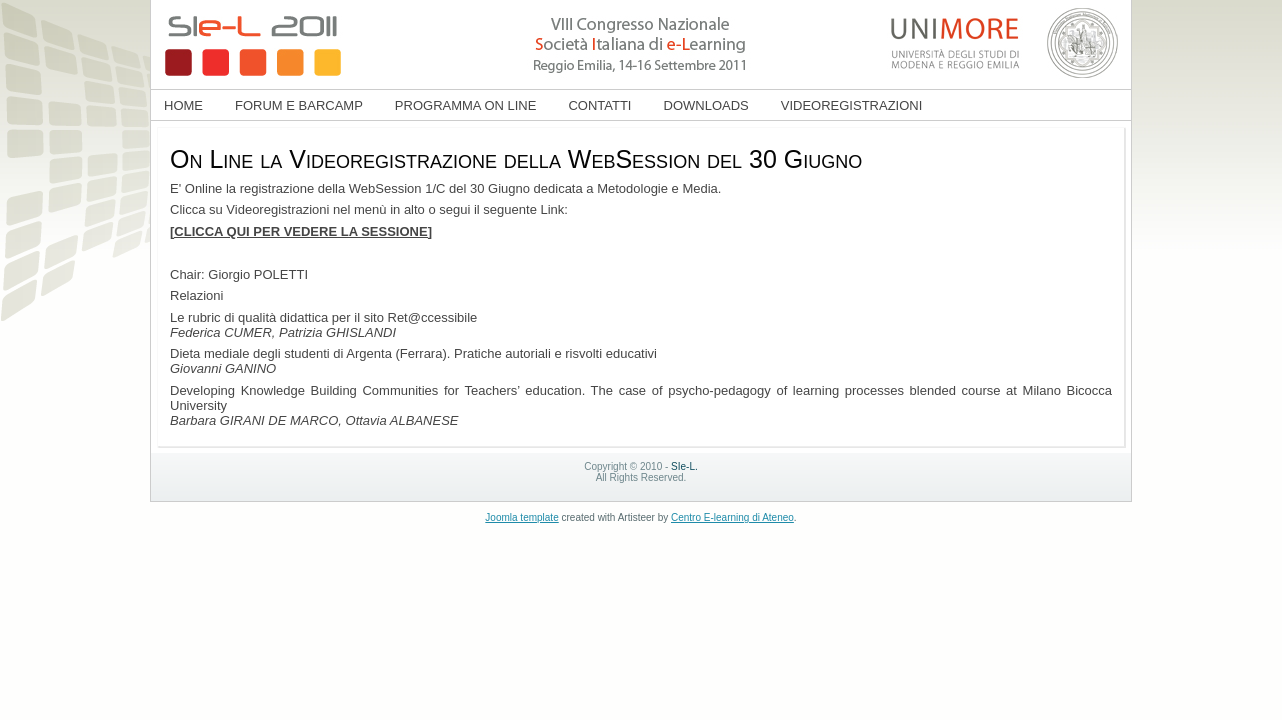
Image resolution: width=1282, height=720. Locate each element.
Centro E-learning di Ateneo (732, 517)
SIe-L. (684, 466)
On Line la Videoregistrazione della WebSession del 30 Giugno (516, 159)
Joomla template (521, 517)
